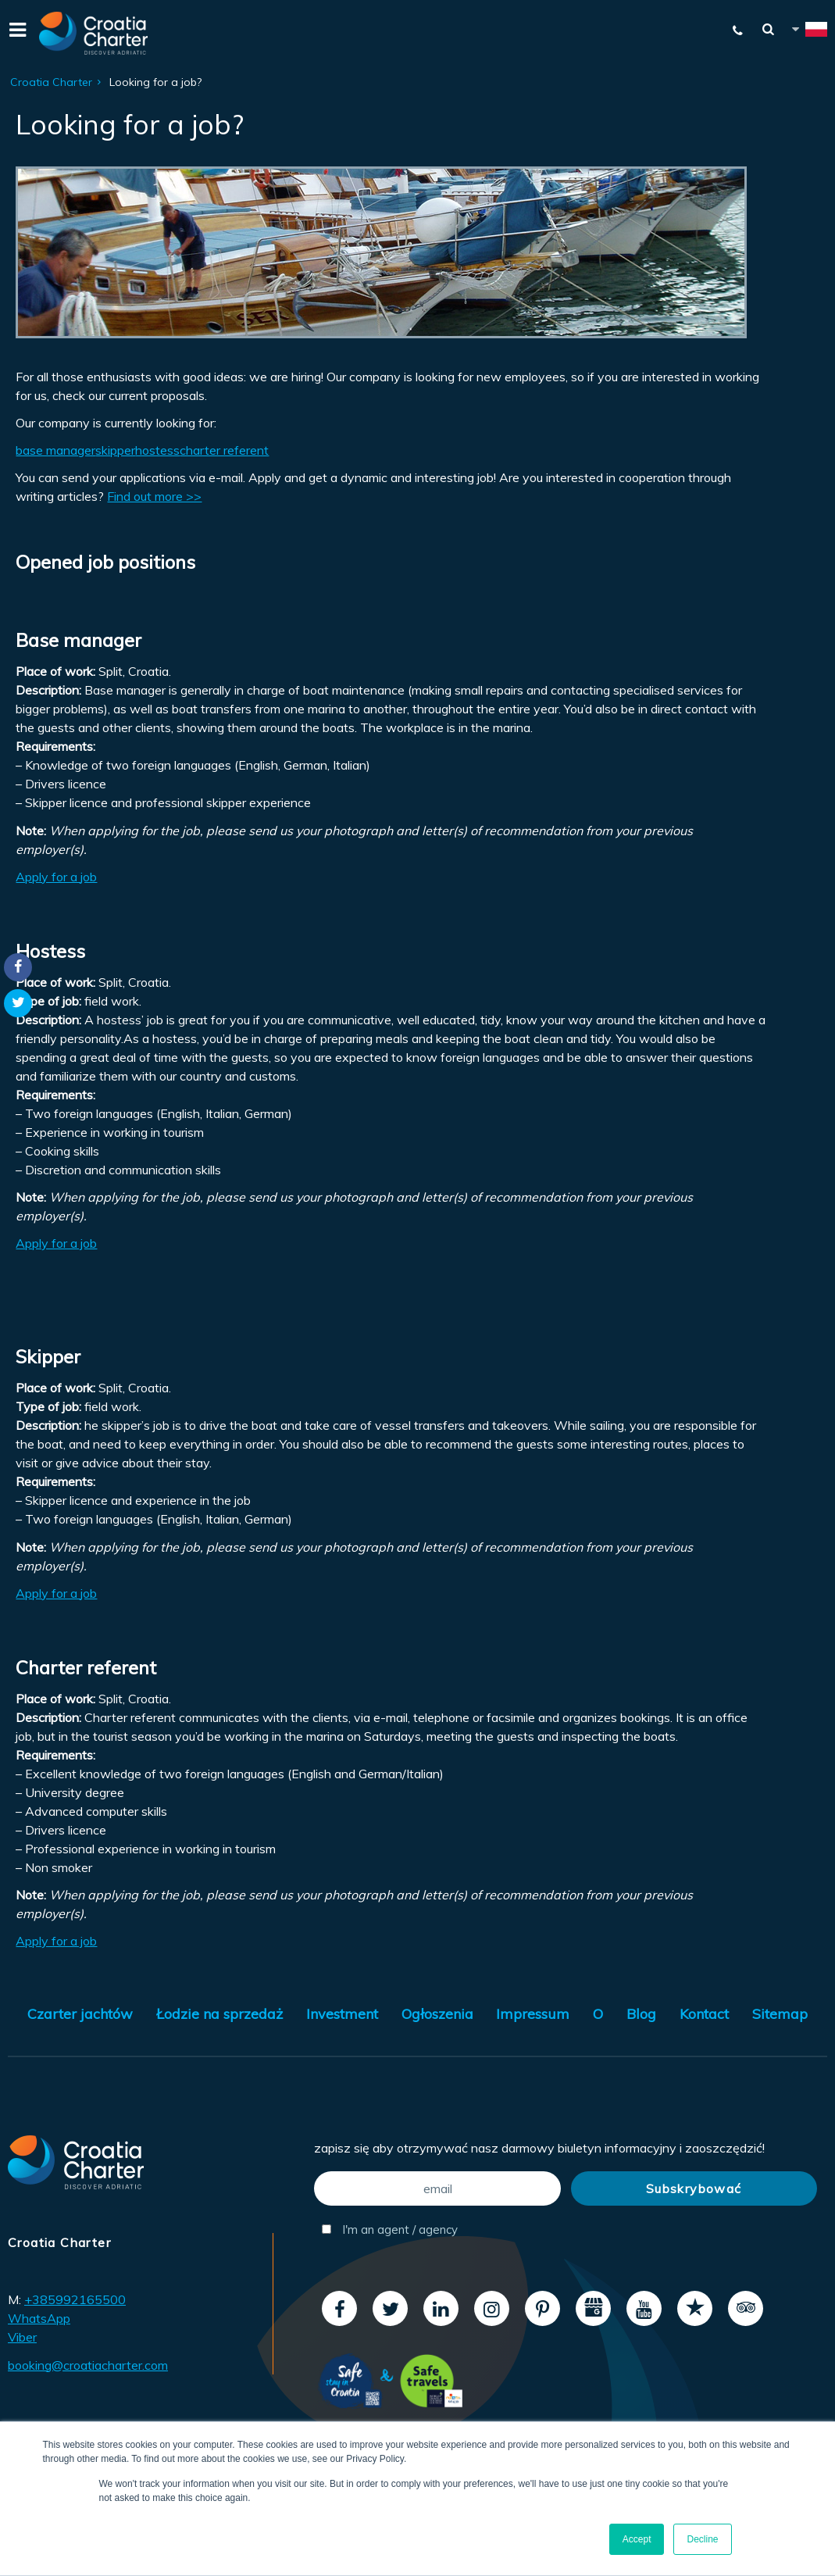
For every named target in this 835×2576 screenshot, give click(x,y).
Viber (22, 2337)
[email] (437, 2188)
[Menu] (15, 33)
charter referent (224, 450)
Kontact (704, 2014)
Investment (342, 2014)
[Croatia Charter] (93, 33)
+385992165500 (75, 2299)
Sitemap (780, 2014)
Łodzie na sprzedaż (219, 2014)
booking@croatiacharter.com (88, 2365)
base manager (55, 450)
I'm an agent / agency (390, 2229)
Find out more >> (154, 496)
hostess (157, 450)
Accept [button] (637, 2539)
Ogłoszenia (437, 2014)
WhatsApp (39, 2318)
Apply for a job (56, 876)
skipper (115, 450)
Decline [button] (702, 2539)
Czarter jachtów (80, 2014)
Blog (641, 2014)
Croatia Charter (51, 82)
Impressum (532, 2014)
